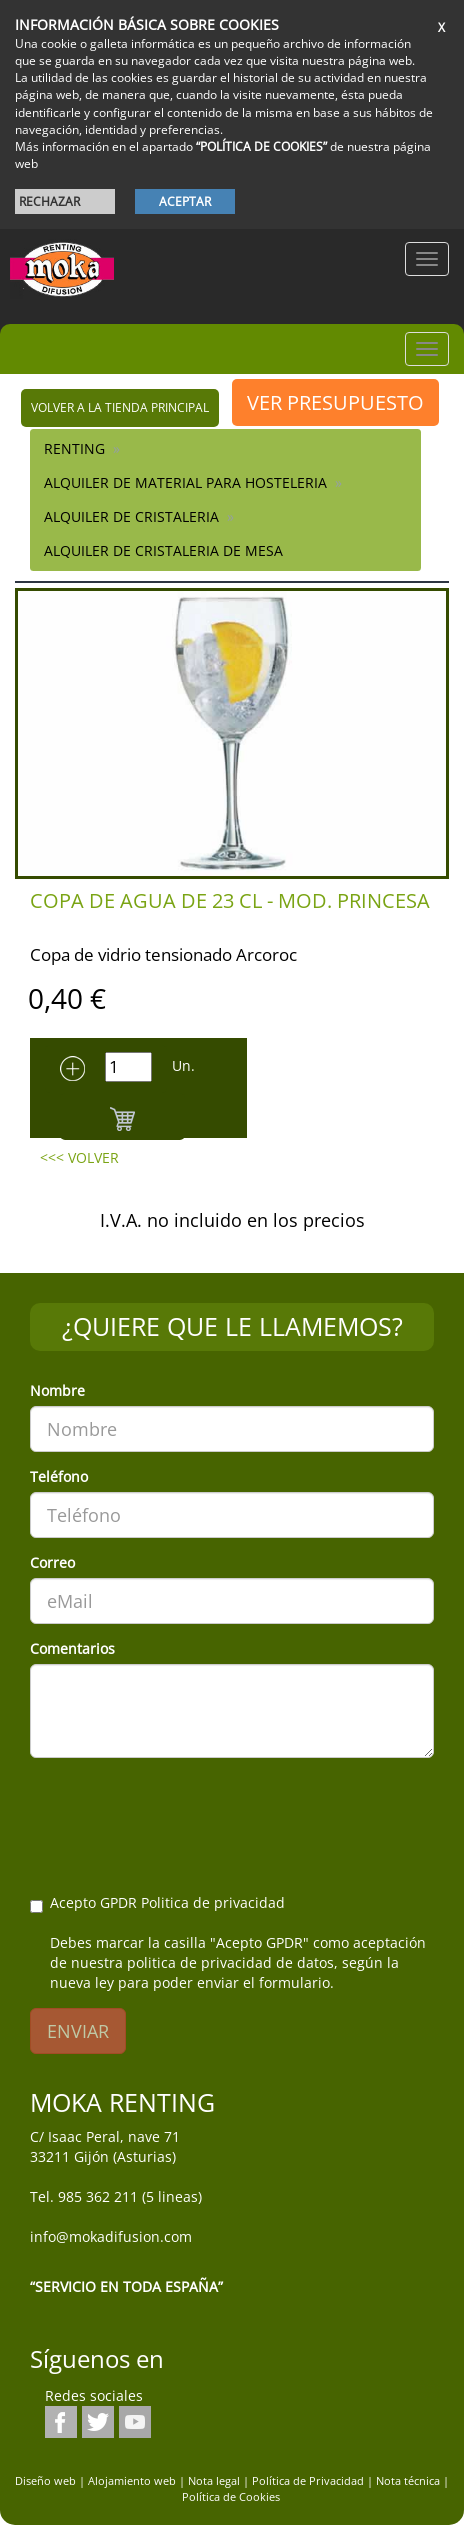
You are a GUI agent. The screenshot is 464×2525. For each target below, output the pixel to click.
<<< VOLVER (79, 1157)
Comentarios (72, 1648)
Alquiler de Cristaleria (131, 516)
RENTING (74, 448)
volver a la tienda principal (120, 407)
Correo (52, 1562)
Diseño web (45, 2480)
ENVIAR (78, 2031)
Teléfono (59, 1476)
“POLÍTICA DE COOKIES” (261, 146)
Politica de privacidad (213, 1902)
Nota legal (214, 2480)
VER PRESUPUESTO (335, 402)
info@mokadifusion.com (111, 2236)
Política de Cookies (231, 2496)
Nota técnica (408, 2480)
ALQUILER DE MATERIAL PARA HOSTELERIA (185, 482)
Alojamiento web (132, 2480)
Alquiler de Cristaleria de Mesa (163, 550)
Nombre (57, 1390)
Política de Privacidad (308, 2480)
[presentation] (182, 1812)
